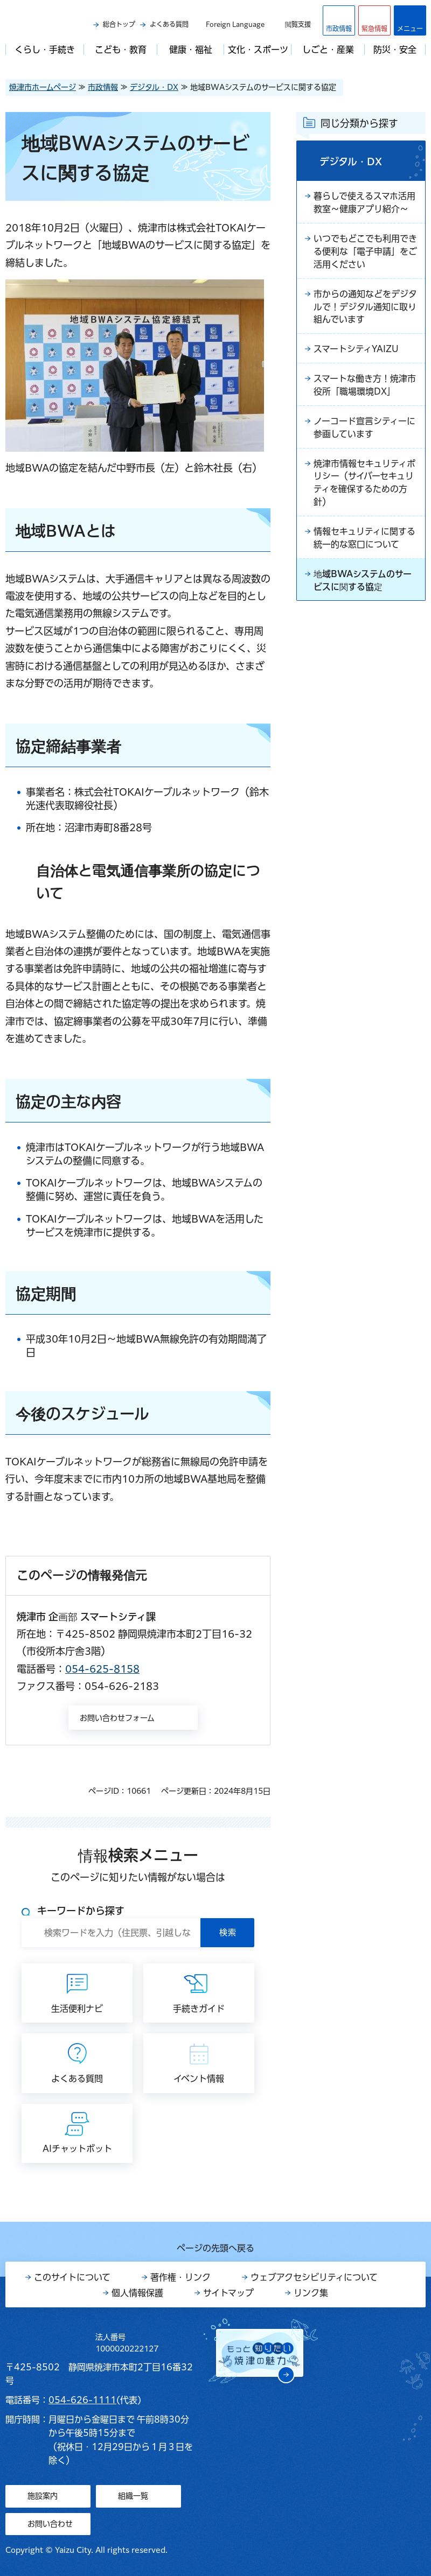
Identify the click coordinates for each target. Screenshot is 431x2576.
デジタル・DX (154, 87)
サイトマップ (228, 2293)
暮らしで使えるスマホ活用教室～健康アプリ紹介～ (364, 203)
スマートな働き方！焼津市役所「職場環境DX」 (365, 386)
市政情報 (103, 87)
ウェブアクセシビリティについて (314, 2277)
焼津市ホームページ (42, 87)
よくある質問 (169, 24)
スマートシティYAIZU (356, 350)
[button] (374, 20)
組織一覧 (133, 2496)
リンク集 (311, 2293)
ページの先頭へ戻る (215, 2248)
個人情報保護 (137, 2293)
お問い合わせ (50, 2524)
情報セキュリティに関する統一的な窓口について (364, 539)
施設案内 (42, 2496)
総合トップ (119, 24)
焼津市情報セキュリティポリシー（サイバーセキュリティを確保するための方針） (364, 484)
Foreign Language (235, 24)
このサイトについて (72, 2277)
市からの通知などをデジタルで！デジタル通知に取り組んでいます (365, 307)
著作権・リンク (180, 2277)
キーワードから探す (80, 1910)
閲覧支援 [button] (298, 24)
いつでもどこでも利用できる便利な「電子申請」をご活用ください (365, 252)
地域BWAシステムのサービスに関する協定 (363, 582)
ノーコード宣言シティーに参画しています (364, 428)
